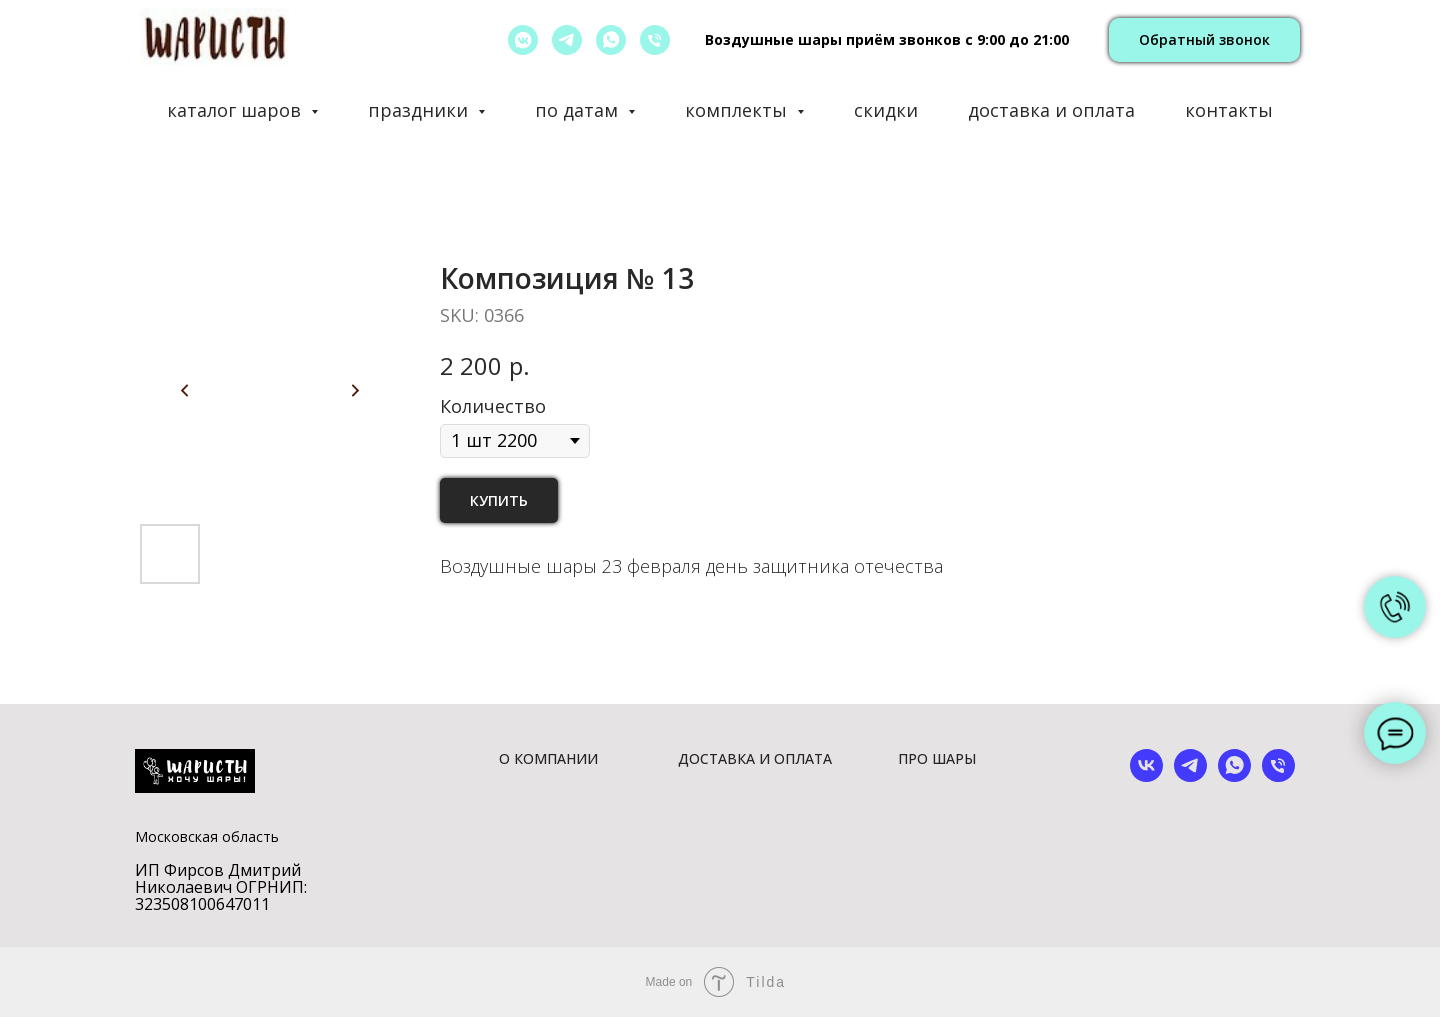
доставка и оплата (1051, 110)
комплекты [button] (738, 110)
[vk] (1146, 776)
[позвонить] (655, 40)
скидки (886, 110)
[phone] (1278, 776)
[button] (1204, 40)
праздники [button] (420, 110)
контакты (1229, 110)
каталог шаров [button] (236, 110)
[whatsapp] (611, 40)
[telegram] (567, 40)
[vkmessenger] (523, 40)
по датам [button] (579, 110)
